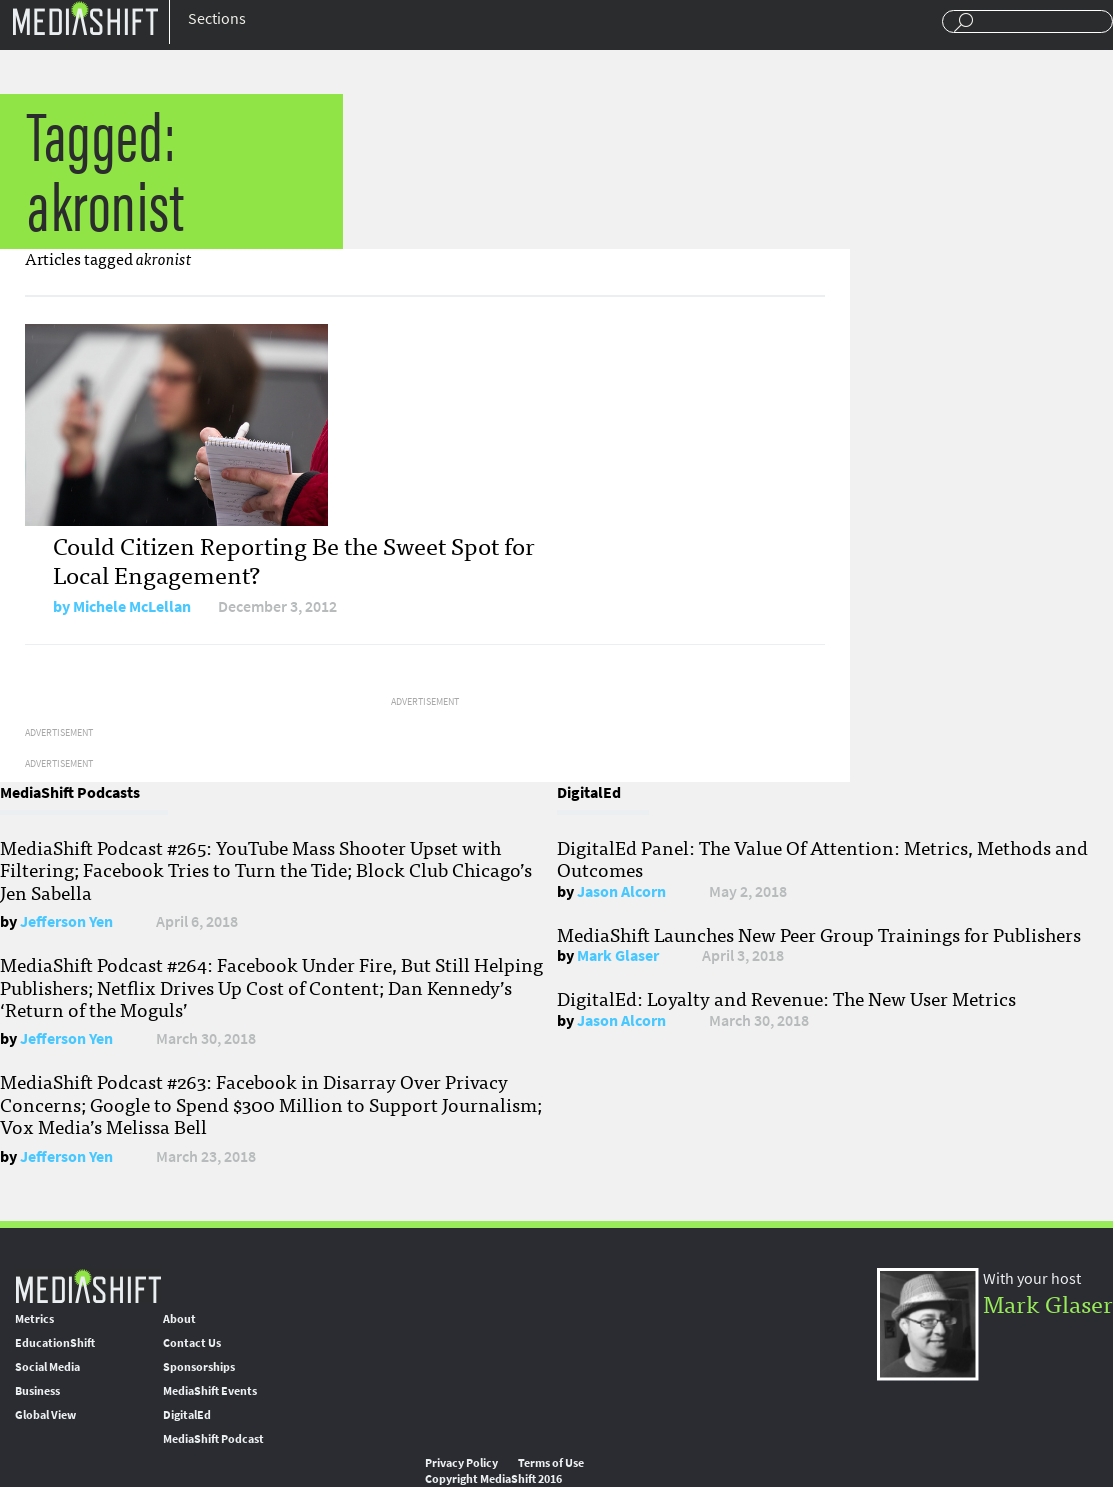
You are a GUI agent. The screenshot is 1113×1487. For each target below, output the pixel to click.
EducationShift (55, 1343)
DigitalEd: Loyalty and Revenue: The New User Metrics (786, 998)
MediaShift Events (210, 1391)
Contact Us (192, 1343)
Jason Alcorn (621, 891)
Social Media (47, 1367)
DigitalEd (187, 1415)
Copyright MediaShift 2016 (493, 1479)
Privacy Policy (461, 1463)
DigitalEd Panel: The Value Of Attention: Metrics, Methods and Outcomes (822, 858)
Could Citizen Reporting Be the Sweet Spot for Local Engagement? (294, 559)
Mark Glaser (618, 955)
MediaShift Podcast (213, 1439)
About (179, 1319)
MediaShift (88, 1285)
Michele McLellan (132, 606)
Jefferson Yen (66, 921)
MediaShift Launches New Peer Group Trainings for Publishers (819, 934)
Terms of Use (551, 1463)
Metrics (34, 1319)
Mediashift (85, 17)
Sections (217, 18)
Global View (45, 1415)
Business (37, 1391)
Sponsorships (199, 1367)
